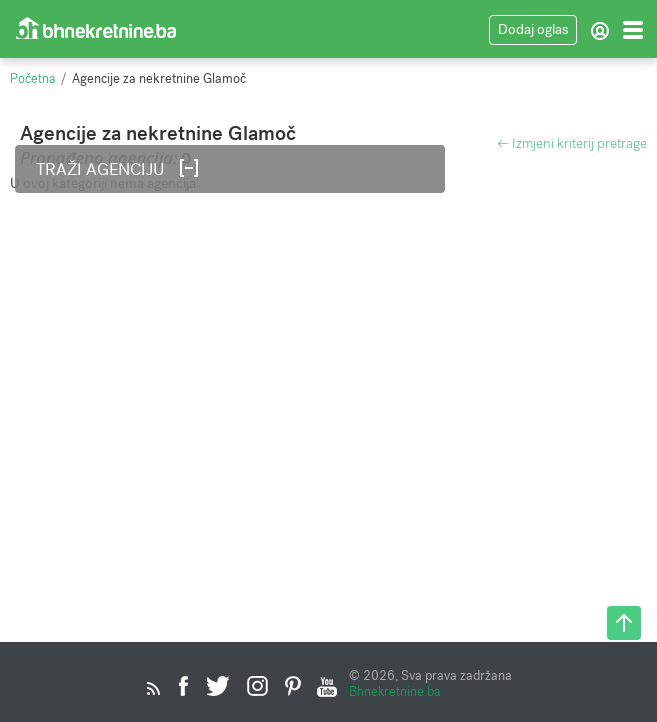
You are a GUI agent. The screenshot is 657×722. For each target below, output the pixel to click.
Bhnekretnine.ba (394, 691)
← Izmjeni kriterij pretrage (572, 143)
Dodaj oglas (533, 29)
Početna (32, 79)
